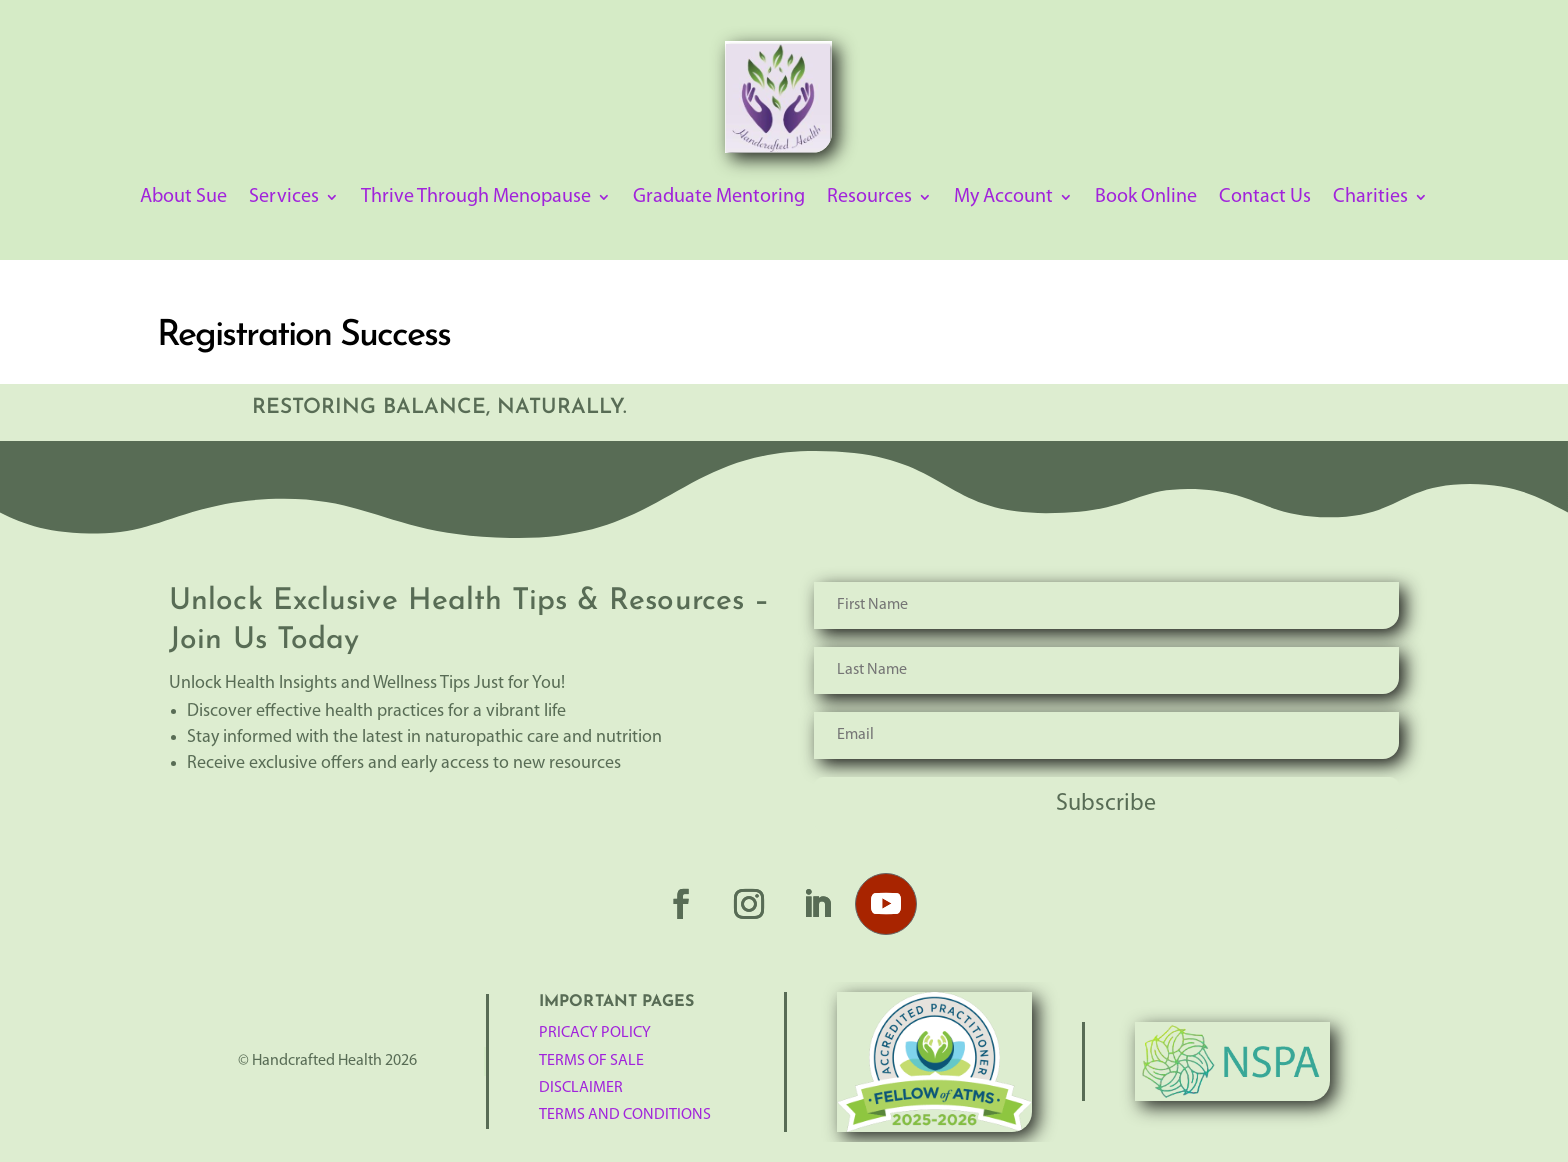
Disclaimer (581, 1088)
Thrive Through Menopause (476, 198)
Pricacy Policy (595, 1033)
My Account (1003, 198)
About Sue (183, 198)
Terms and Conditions (625, 1115)
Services (284, 198)
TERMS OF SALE (591, 1061)
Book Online (1146, 198)
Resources (869, 198)
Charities (1370, 198)
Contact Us (1265, 198)
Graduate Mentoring (719, 198)
